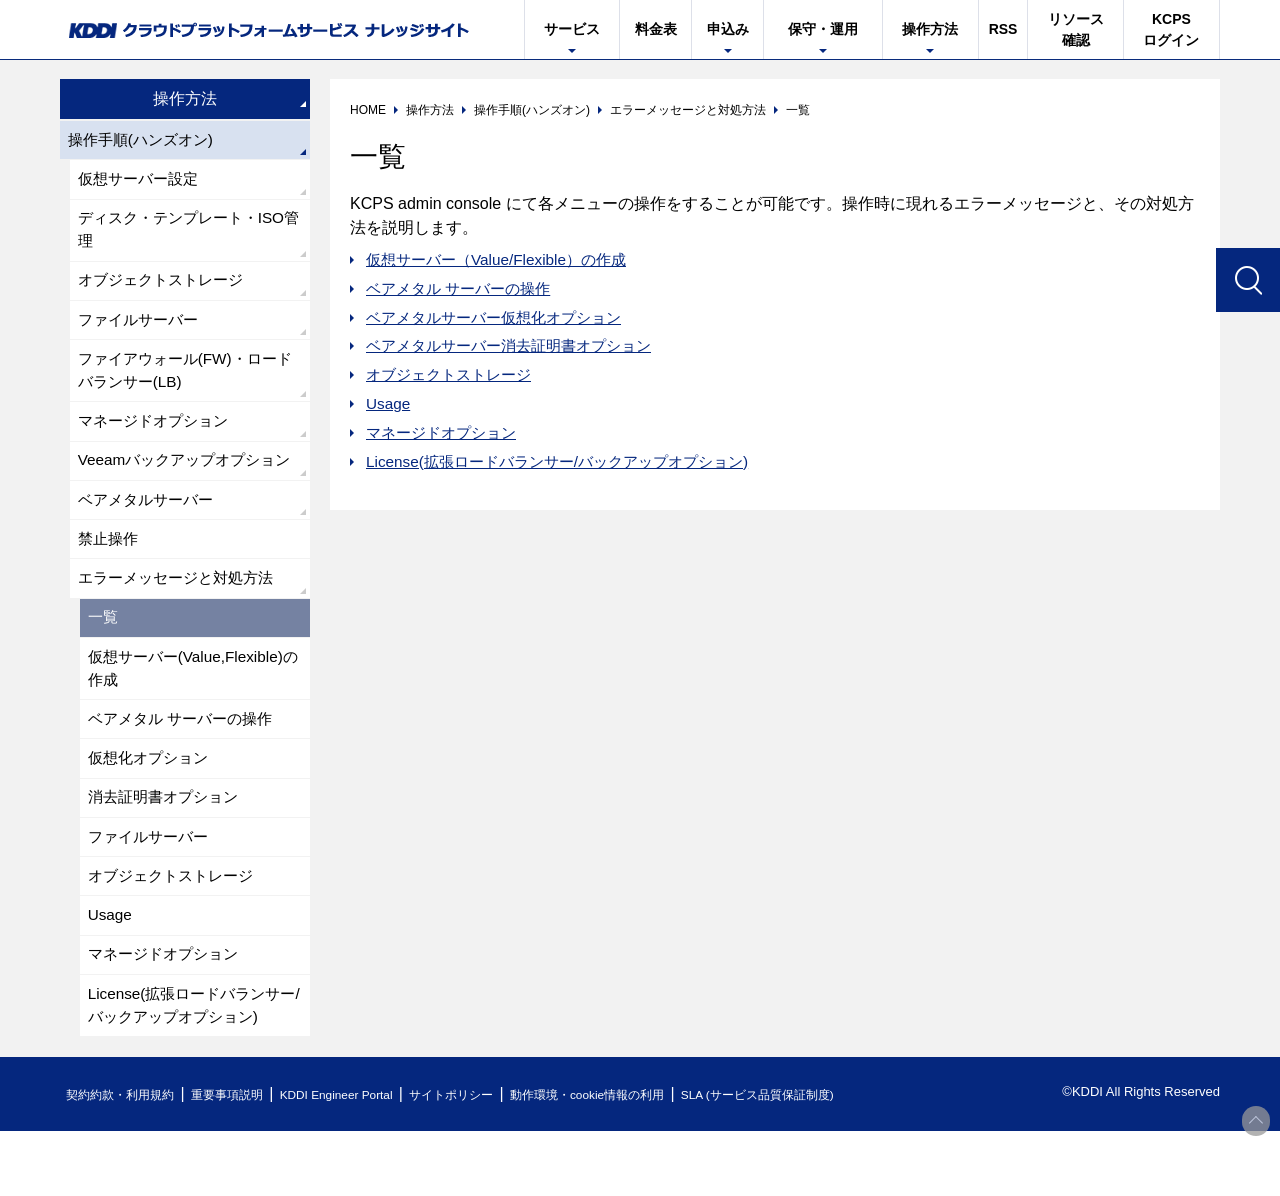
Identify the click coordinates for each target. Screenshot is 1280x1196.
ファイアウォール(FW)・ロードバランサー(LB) (184, 381)
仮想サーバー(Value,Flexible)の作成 (191, 716)
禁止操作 (110, 581)
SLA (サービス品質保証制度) (830, 1159)
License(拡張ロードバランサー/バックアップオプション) (569, 461)
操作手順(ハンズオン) (145, 140)
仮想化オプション (152, 810)
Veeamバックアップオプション (183, 487)
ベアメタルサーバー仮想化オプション (502, 317)
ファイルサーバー (142, 328)
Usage (389, 403)
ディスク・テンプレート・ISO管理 (188, 234)
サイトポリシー (493, 1159)
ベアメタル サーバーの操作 (464, 288)
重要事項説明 (244, 1159)
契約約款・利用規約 (126, 1159)
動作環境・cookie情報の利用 (643, 1159)
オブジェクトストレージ (454, 374)
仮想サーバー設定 (142, 181)
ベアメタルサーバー (150, 540)
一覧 (104, 663)
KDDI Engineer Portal (365, 1159)
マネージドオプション (446, 432)
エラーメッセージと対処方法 (182, 622)
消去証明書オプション (168, 851)
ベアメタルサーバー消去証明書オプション (518, 345)
